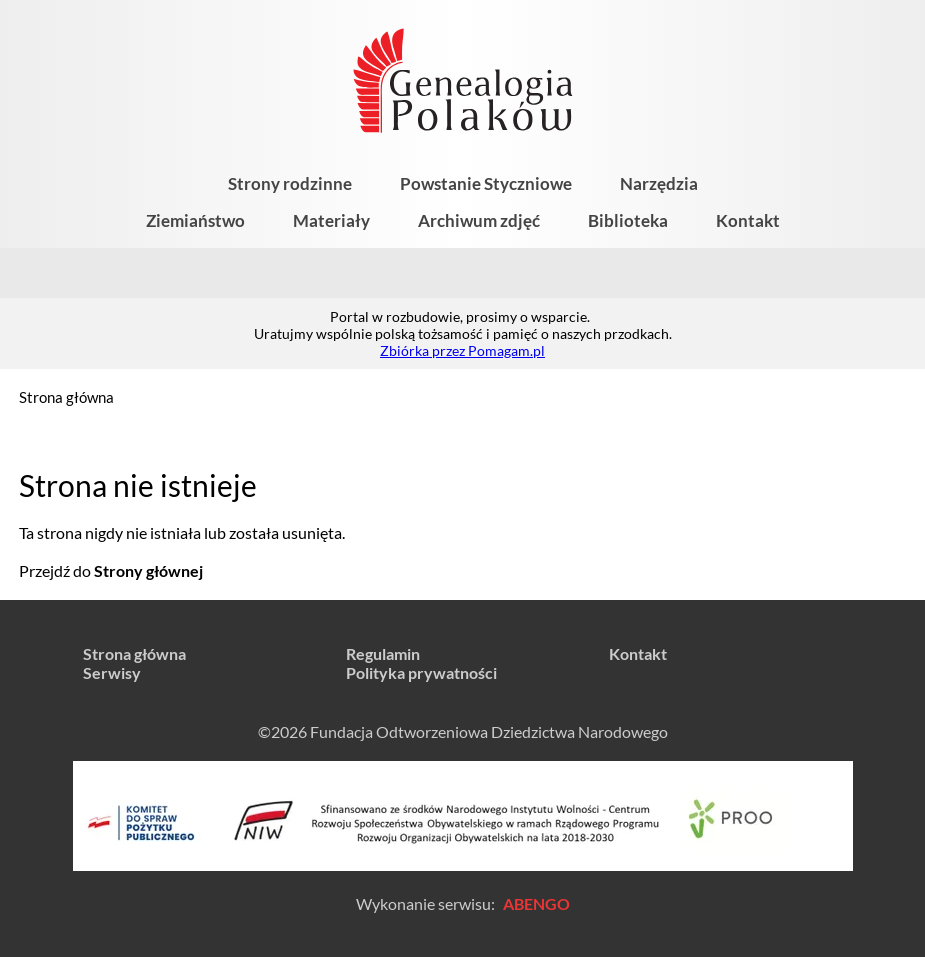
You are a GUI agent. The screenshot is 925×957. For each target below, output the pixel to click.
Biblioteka (628, 220)
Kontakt (748, 220)
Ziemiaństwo (195, 220)
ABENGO (536, 903)
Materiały (331, 220)
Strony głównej (148, 570)
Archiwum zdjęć (479, 220)
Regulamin (383, 653)
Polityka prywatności (421, 672)
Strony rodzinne (290, 183)
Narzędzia (659, 183)
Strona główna (66, 397)
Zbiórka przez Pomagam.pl (462, 350)
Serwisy (112, 672)
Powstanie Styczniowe (486, 183)
